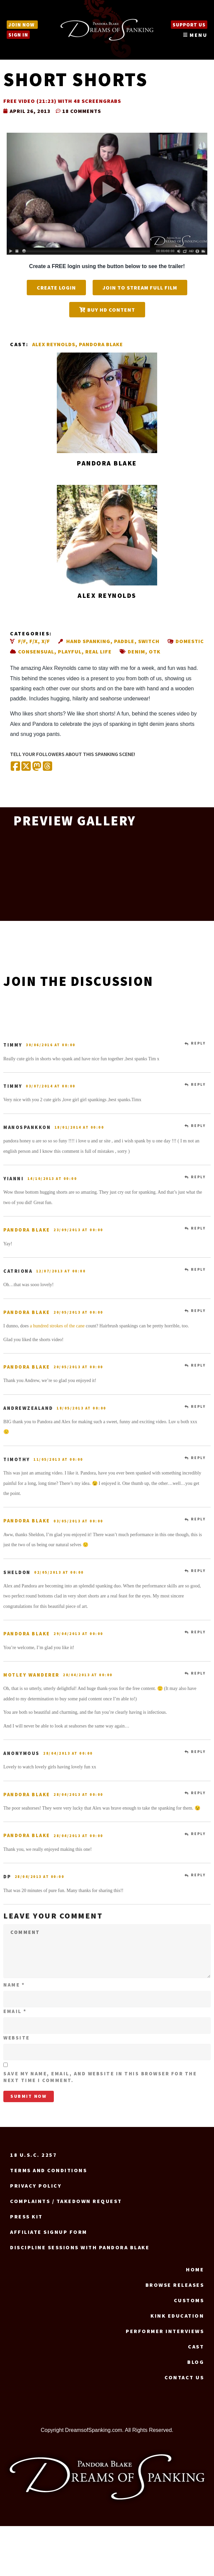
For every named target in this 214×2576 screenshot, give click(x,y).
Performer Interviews (165, 2331)
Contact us (184, 2377)
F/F (22, 641)
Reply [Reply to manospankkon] (198, 1125)
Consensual (36, 651)
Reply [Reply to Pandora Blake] (198, 1228)
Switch (148, 641)
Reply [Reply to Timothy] (198, 1457)
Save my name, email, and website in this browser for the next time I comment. (100, 2076)
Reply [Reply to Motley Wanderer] (198, 1673)
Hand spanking (88, 641)
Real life (98, 651)
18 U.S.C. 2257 (33, 2154)
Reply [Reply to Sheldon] (198, 1570)
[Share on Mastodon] (36, 766)
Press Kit (26, 2216)
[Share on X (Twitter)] (26, 766)
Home (195, 2269)
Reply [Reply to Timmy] (198, 1043)
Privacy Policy (36, 2185)
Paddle (124, 641)
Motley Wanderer (31, 1675)
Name (14, 1985)
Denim (136, 651)
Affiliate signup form (48, 2231)
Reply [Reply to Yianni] (198, 1177)
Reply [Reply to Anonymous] (198, 1751)
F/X (33, 641)
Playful (70, 651)
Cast (196, 2346)
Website (16, 2037)
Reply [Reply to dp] (198, 1875)
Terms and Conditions (48, 2170)
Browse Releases (174, 2284)
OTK (154, 651)
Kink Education (177, 2315)
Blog (195, 2362)
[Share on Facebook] (15, 766)
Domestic (190, 641)
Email (15, 2011)
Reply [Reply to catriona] (198, 1269)
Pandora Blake (101, 344)
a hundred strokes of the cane (57, 1325)
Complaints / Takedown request (66, 2201)
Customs (189, 2300)
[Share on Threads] (47, 766)
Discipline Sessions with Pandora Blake (79, 2247)
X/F (45, 641)
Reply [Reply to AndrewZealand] (198, 1406)
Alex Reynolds (53, 344)
